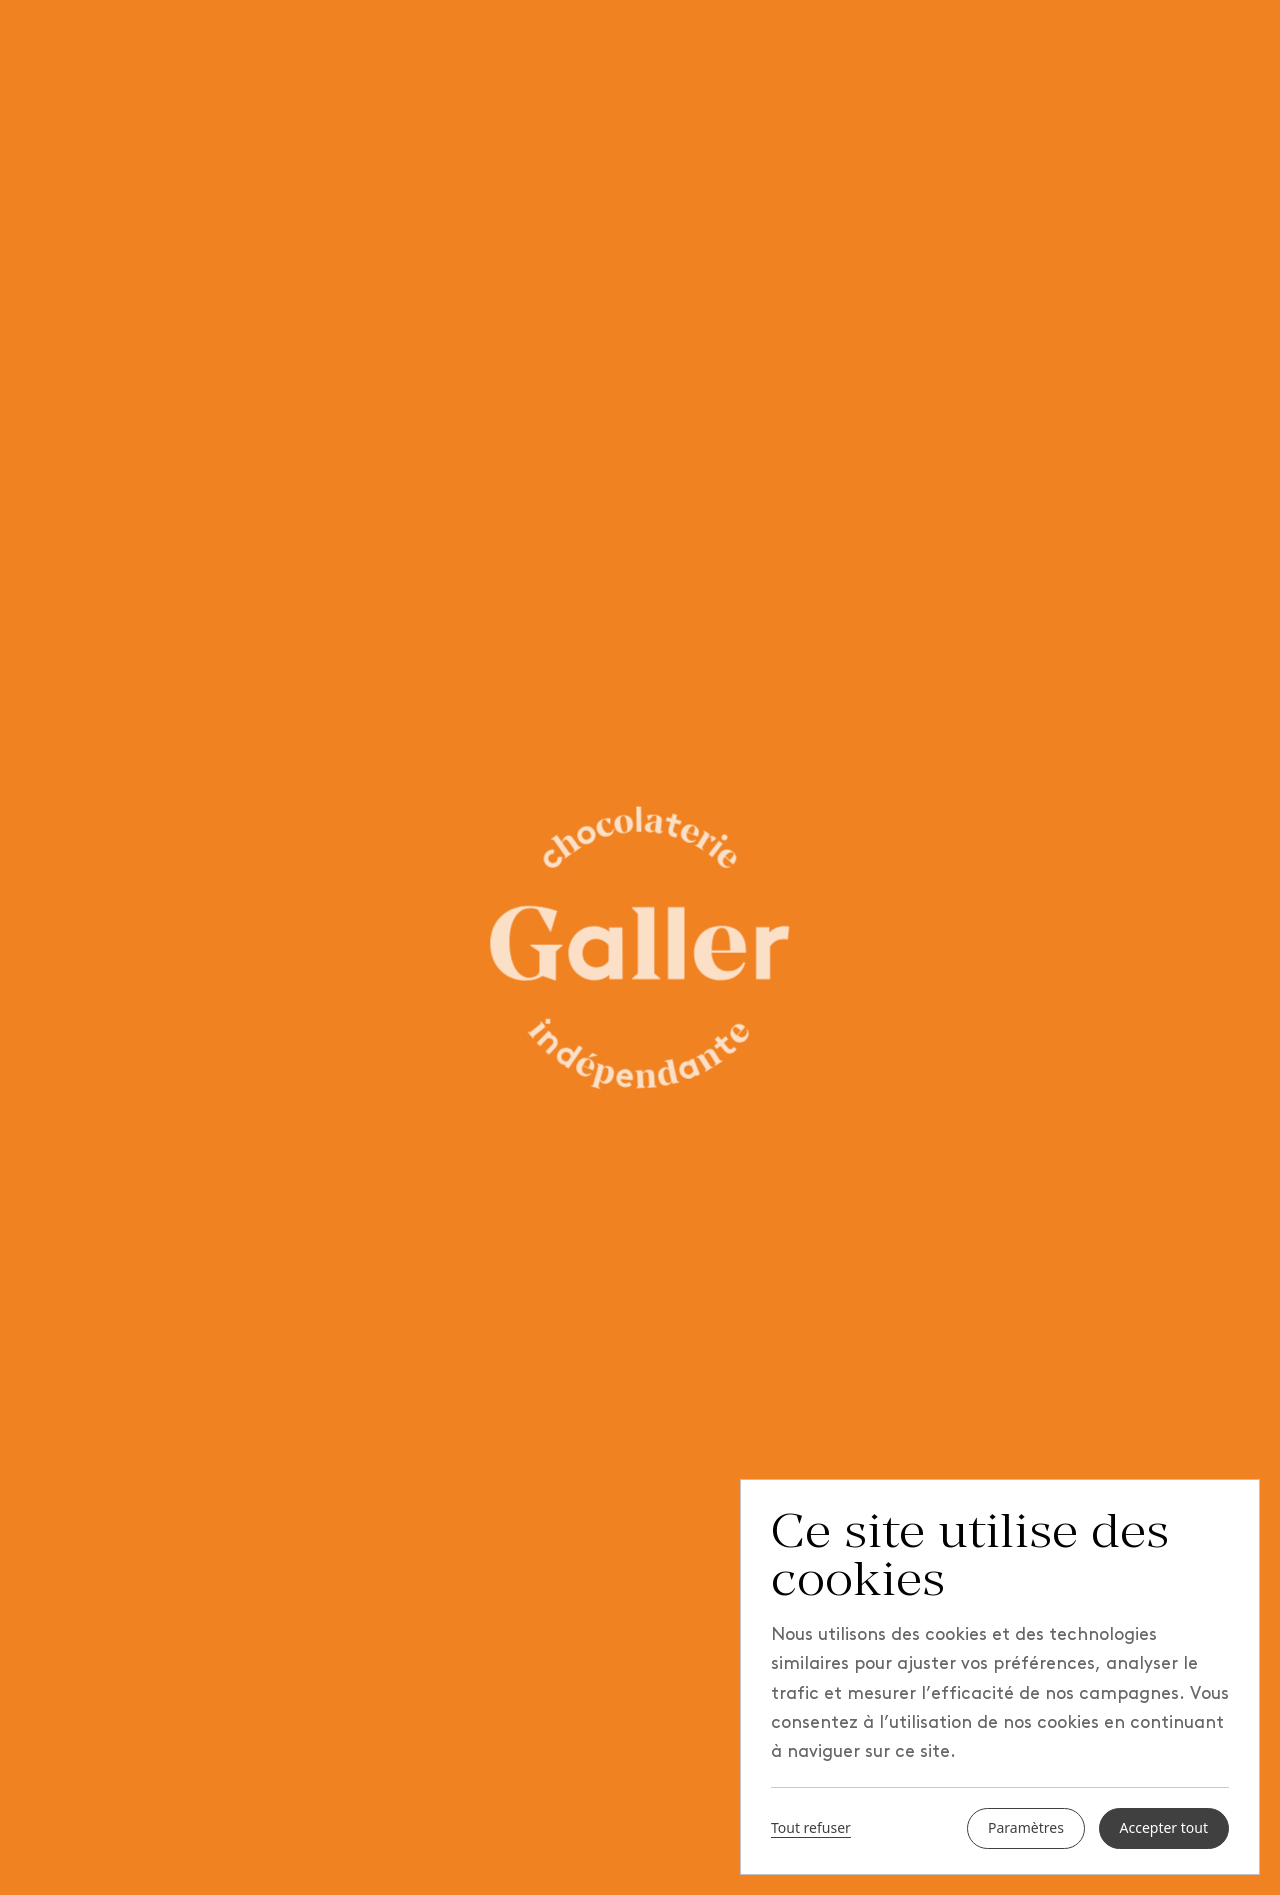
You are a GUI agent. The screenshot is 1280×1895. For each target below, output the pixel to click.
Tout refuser (811, 1829)
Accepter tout (1164, 1828)
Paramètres (1026, 1828)
